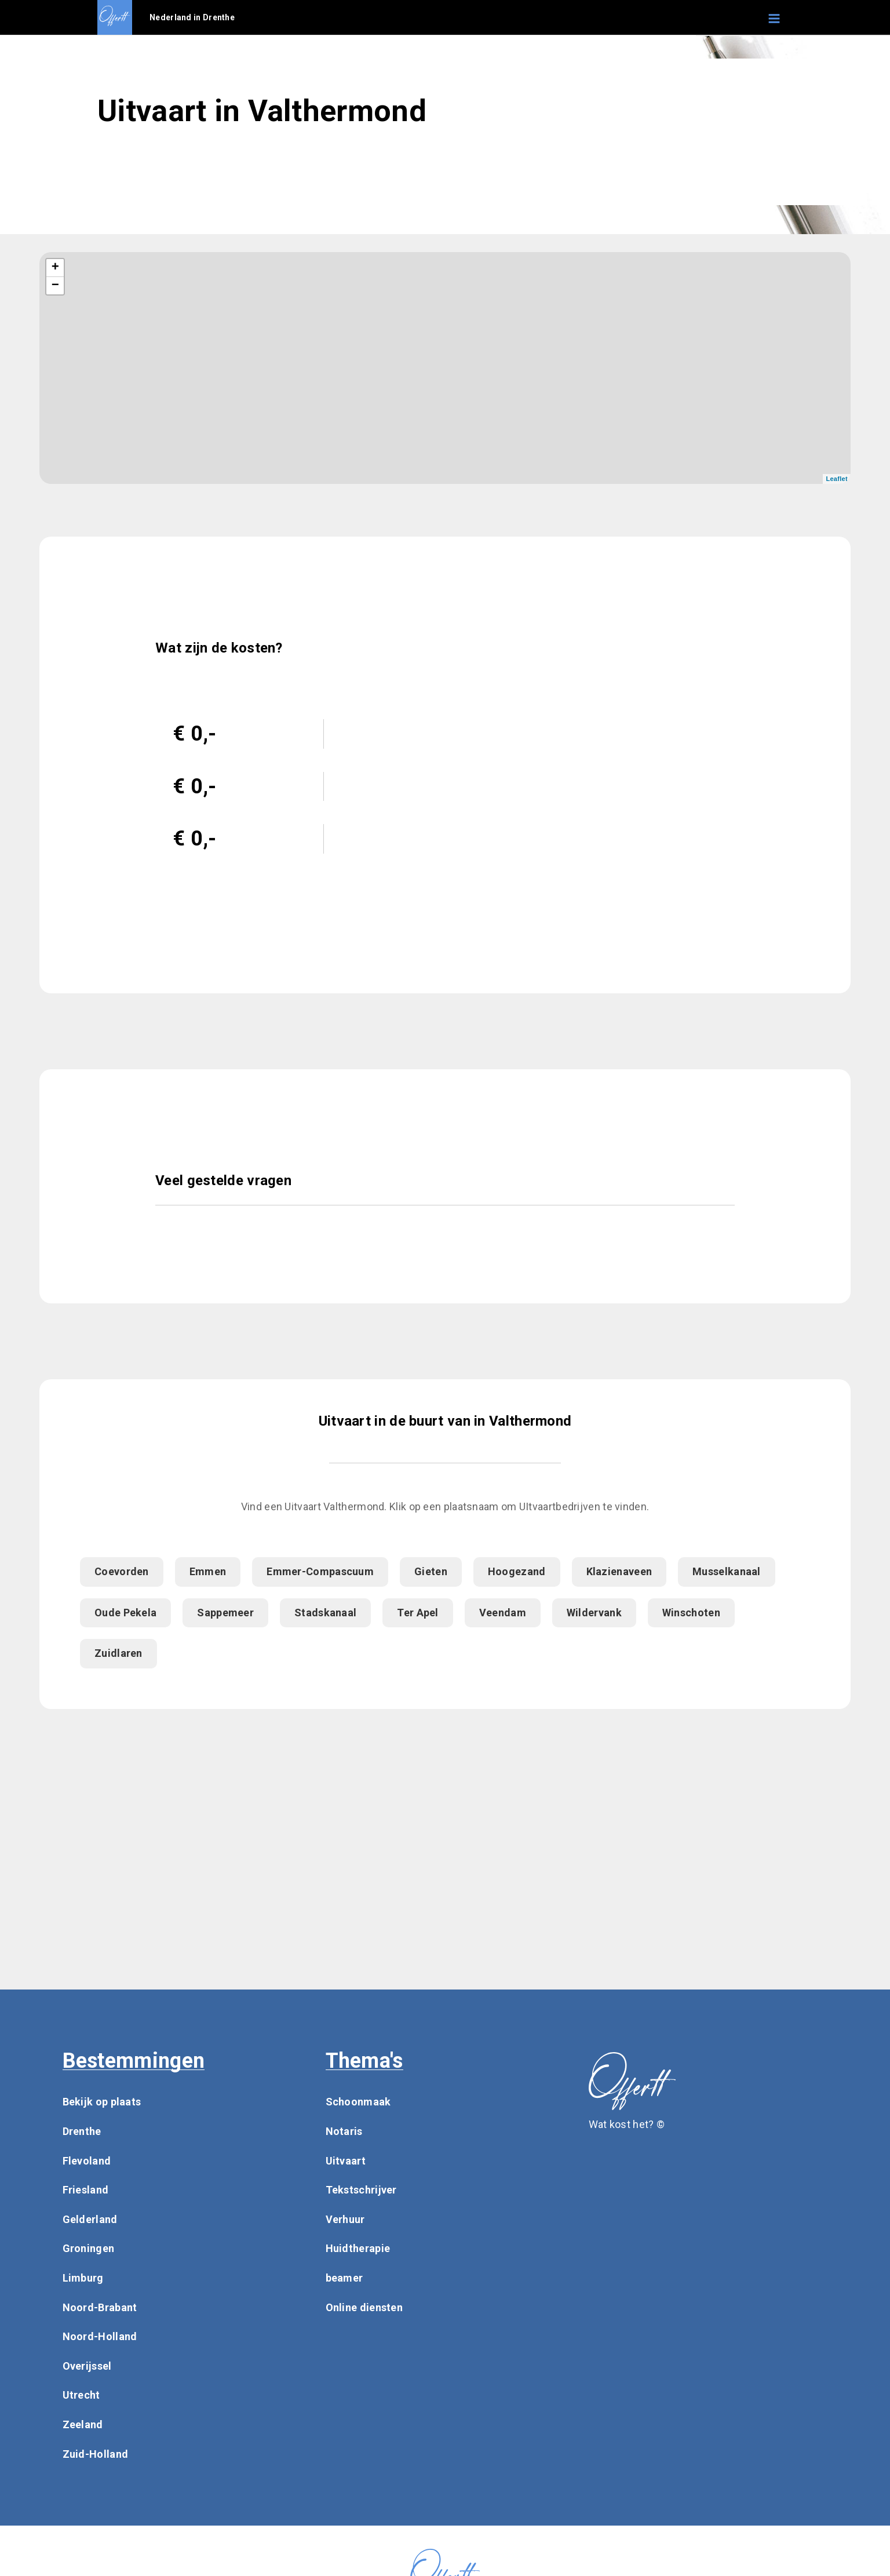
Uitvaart (346, 2161)
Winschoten (691, 1612)
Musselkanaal (726, 1571)
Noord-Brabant (100, 2307)
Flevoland (87, 2161)
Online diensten (364, 2307)
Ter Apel (417, 1612)
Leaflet (837, 478)
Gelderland (90, 2219)
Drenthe (82, 2131)
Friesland (86, 2190)
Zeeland (83, 2424)
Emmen (208, 1571)
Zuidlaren (118, 1653)
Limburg (83, 2278)
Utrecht (81, 2395)
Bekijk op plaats (102, 2102)
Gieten (430, 1571)
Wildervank (594, 1612)
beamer (344, 2278)
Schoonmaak (358, 2102)
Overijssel (87, 2366)
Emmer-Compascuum (320, 1571)
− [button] (56, 285)
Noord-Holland (100, 2336)
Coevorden (121, 1571)
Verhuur (345, 2219)
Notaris (344, 2131)
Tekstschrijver (361, 2190)
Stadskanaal (325, 1612)
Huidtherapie (358, 2248)
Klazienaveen (619, 1571)
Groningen (89, 2248)
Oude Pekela (125, 1612)
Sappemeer (225, 1612)
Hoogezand (517, 1571)
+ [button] (56, 267)
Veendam (502, 1612)
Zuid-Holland (96, 2454)
